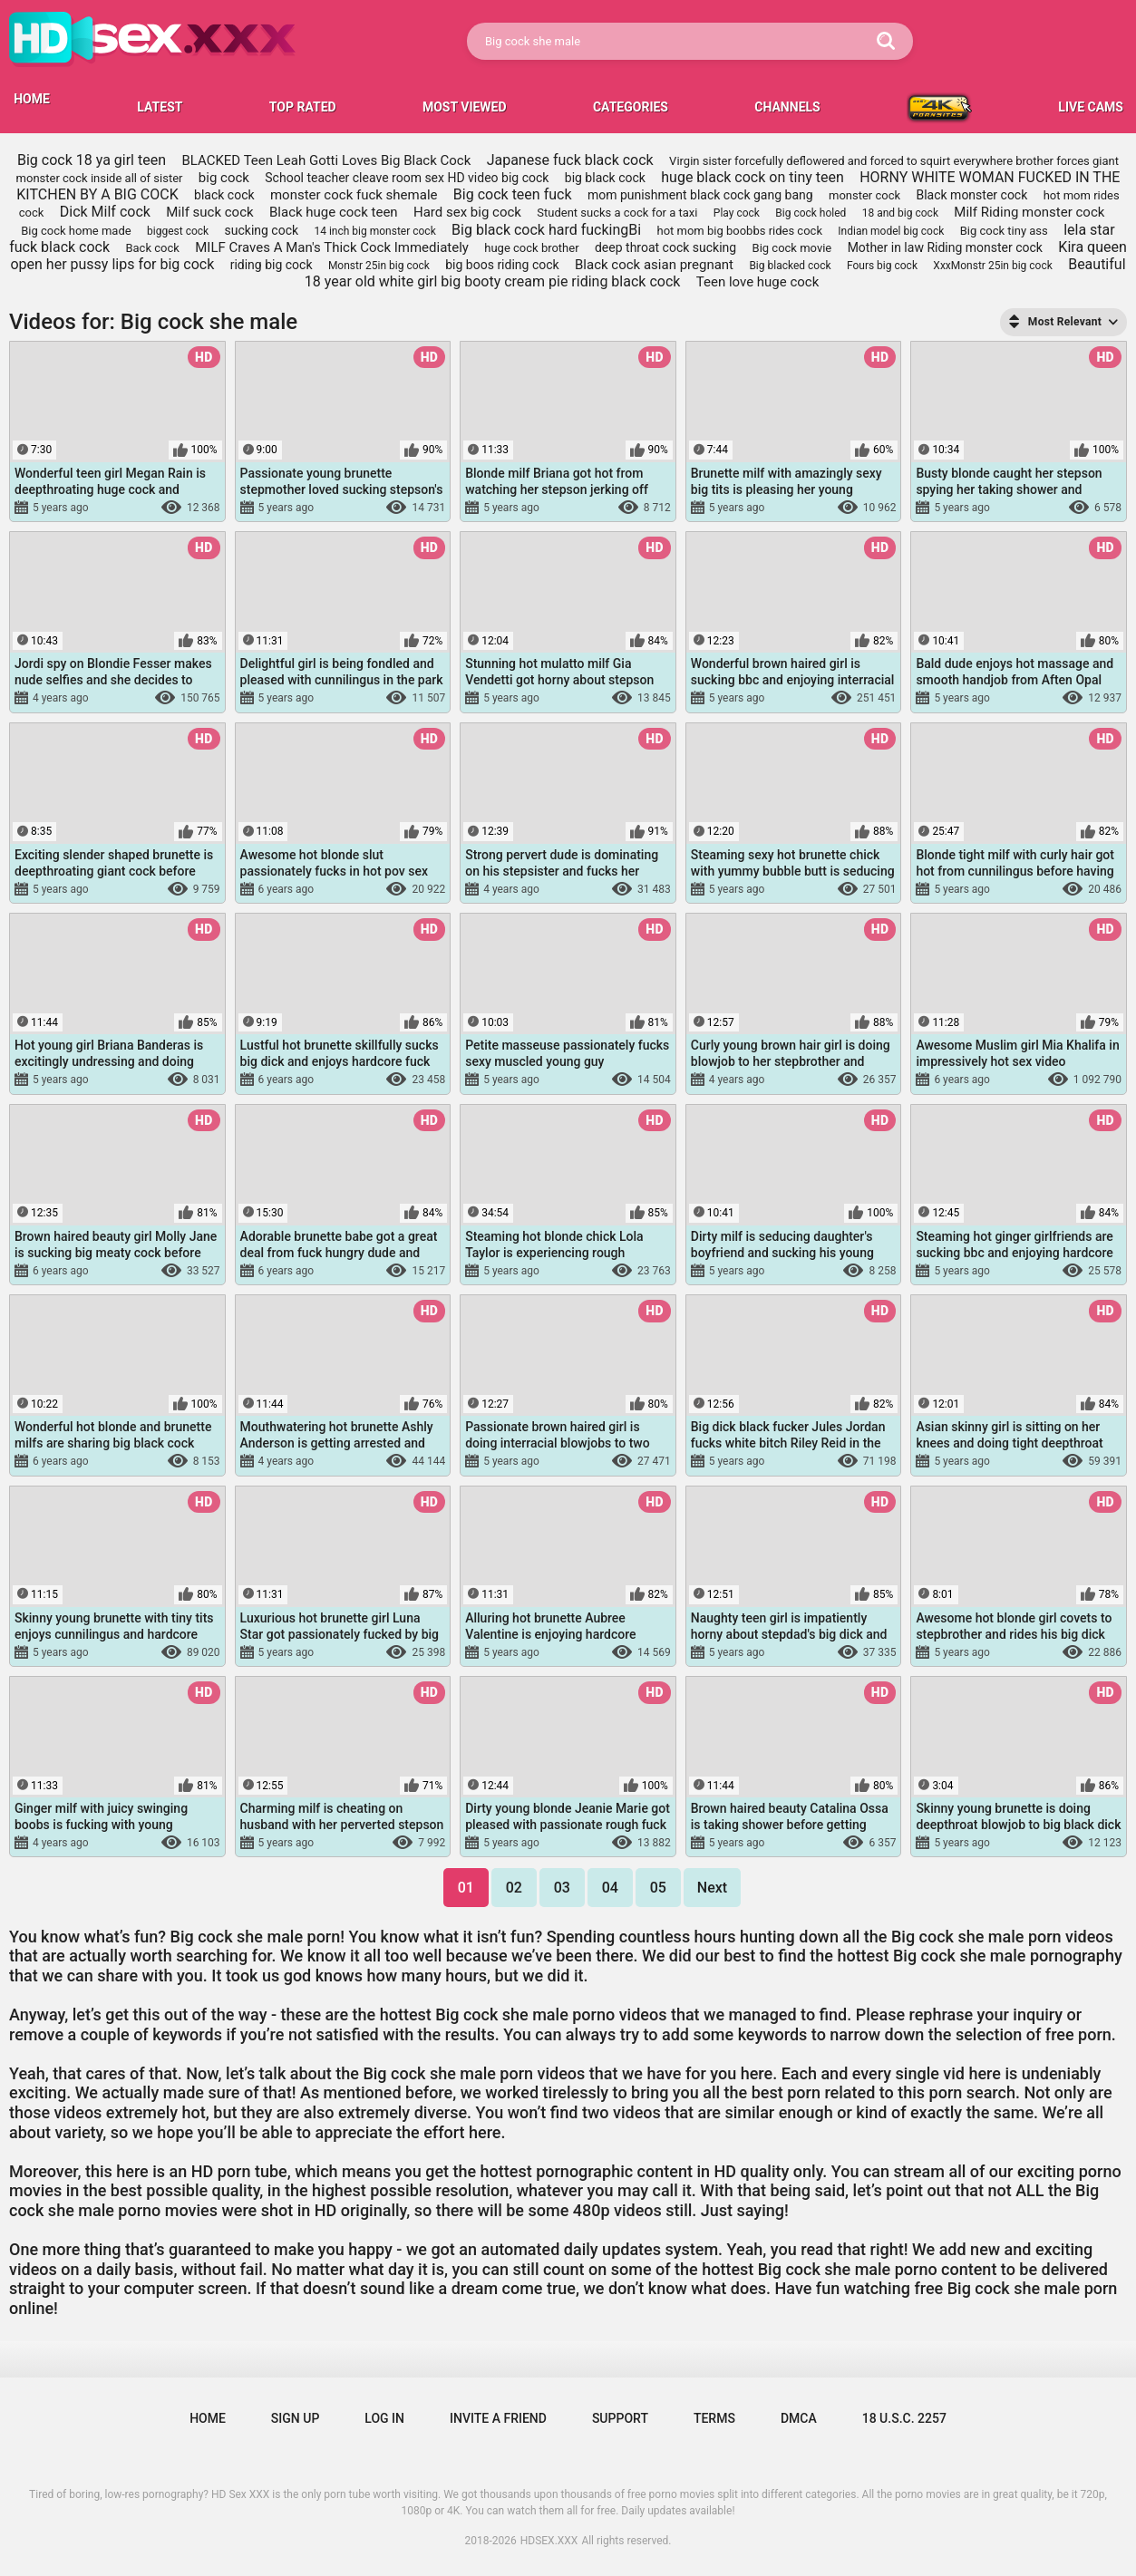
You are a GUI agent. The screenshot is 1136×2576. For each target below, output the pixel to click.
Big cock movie (792, 248)
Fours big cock (882, 265)
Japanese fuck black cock (570, 160)
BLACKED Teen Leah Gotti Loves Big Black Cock (326, 160)
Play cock (737, 213)
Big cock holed (810, 213)
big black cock (605, 177)
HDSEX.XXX (549, 2540)
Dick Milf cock (105, 211)
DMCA (799, 2418)
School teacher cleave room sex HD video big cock (407, 177)
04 (610, 1887)
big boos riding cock (501, 264)
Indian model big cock (891, 231)
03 (562, 1887)
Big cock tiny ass (1004, 230)
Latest (159, 107)
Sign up (295, 2418)
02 (514, 1887)
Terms (714, 2418)
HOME (32, 99)
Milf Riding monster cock (1029, 212)
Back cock (152, 248)
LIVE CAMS (1090, 107)
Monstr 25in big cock (379, 265)
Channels (787, 107)
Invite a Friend (498, 2418)
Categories (630, 107)
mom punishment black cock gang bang (700, 195)
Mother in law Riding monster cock (945, 247)
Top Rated (302, 107)
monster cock (864, 195)
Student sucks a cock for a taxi (617, 212)
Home (207, 2418)
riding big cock (271, 264)
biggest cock (178, 231)
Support (620, 2418)
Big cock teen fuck (512, 194)
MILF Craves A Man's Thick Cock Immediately (332, 247)
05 (658, 1887)
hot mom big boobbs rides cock (739, 230)
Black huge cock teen (333, 212)
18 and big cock (900, 213)
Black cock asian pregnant (654, 265)
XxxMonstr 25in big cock (992, 265)
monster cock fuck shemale (354, 195)
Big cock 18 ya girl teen (91, 160)
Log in (384, 2418)
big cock (224, 177)
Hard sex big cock (467, 212)
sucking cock (262, 230)
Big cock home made (76, 230)
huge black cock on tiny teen (752, 177)
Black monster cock (971, 195)
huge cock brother (531, 248)
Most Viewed (464, 107)
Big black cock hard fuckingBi (546, 229)
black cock (224, 195)
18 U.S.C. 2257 (904, 2418)
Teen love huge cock (758, 282)
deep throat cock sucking (665, 247)
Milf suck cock (209, 212)
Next (712, 1887)
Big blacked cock (789, 265)
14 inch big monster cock (374, 231)
